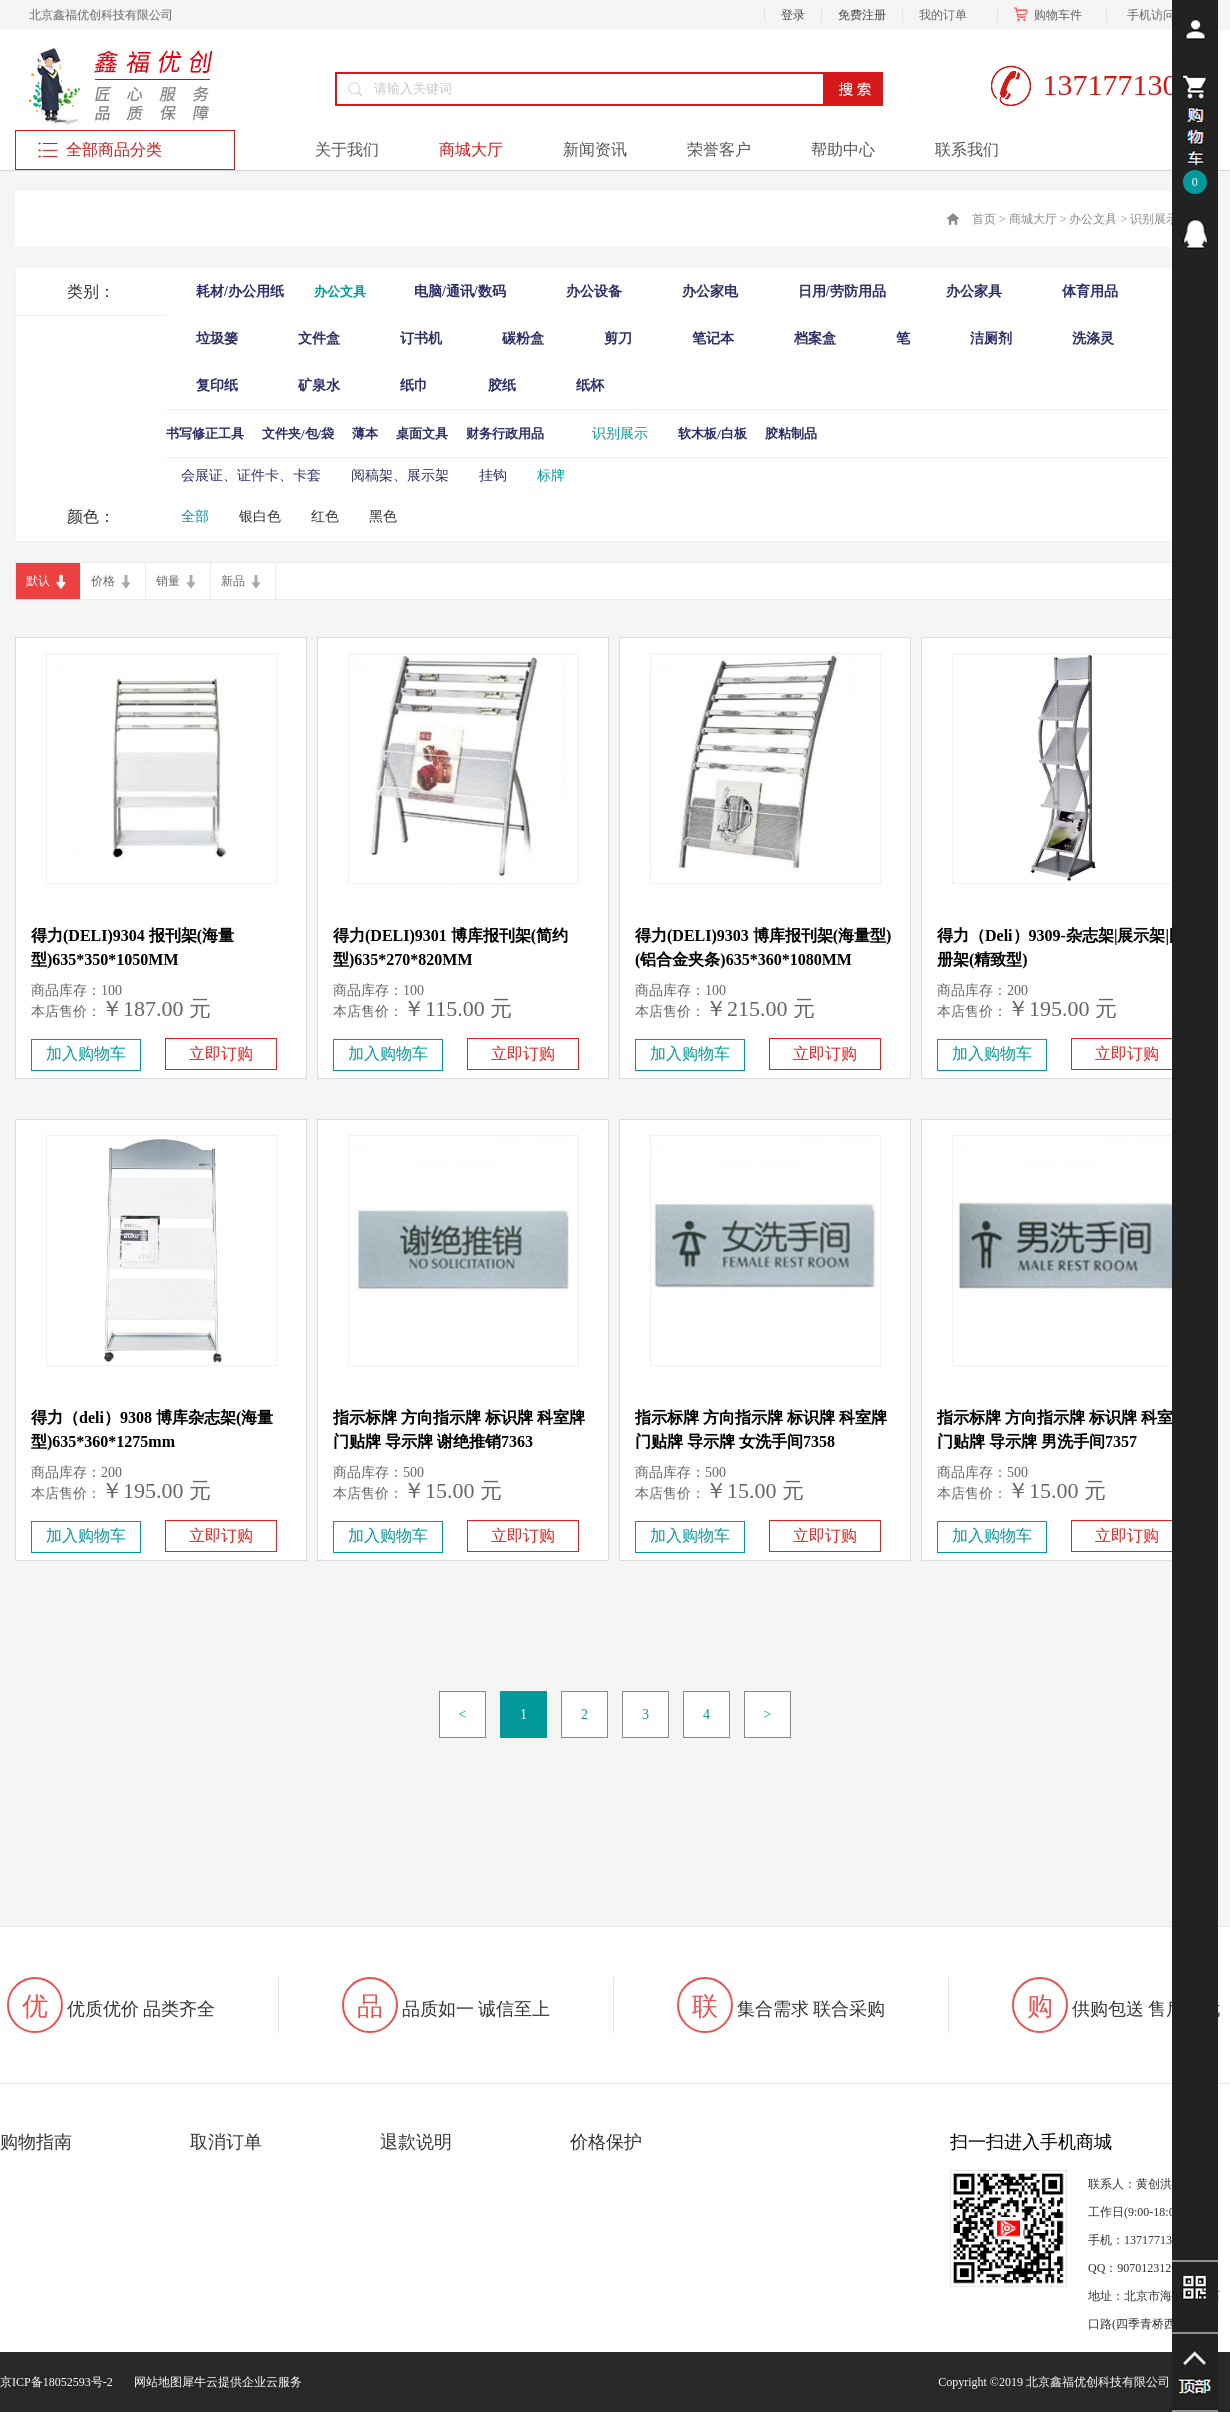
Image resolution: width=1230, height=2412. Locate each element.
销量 (168, 581)
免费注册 (862, 15)
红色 (325, 516)
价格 (103, 581)
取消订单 (226, 2142)
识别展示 (1154, 219)
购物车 (1052, 15)
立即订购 (221, 1053)
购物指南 (36, 2142)
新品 (233, 581)
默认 (38, 581)
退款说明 (416, 2142)
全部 (195, 516)
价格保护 (606, 2142)
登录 (793, 15)
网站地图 (155, 2382)
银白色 (260, 516)
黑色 (383, 516)
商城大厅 (1033, 219)
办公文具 (1093, 219)
